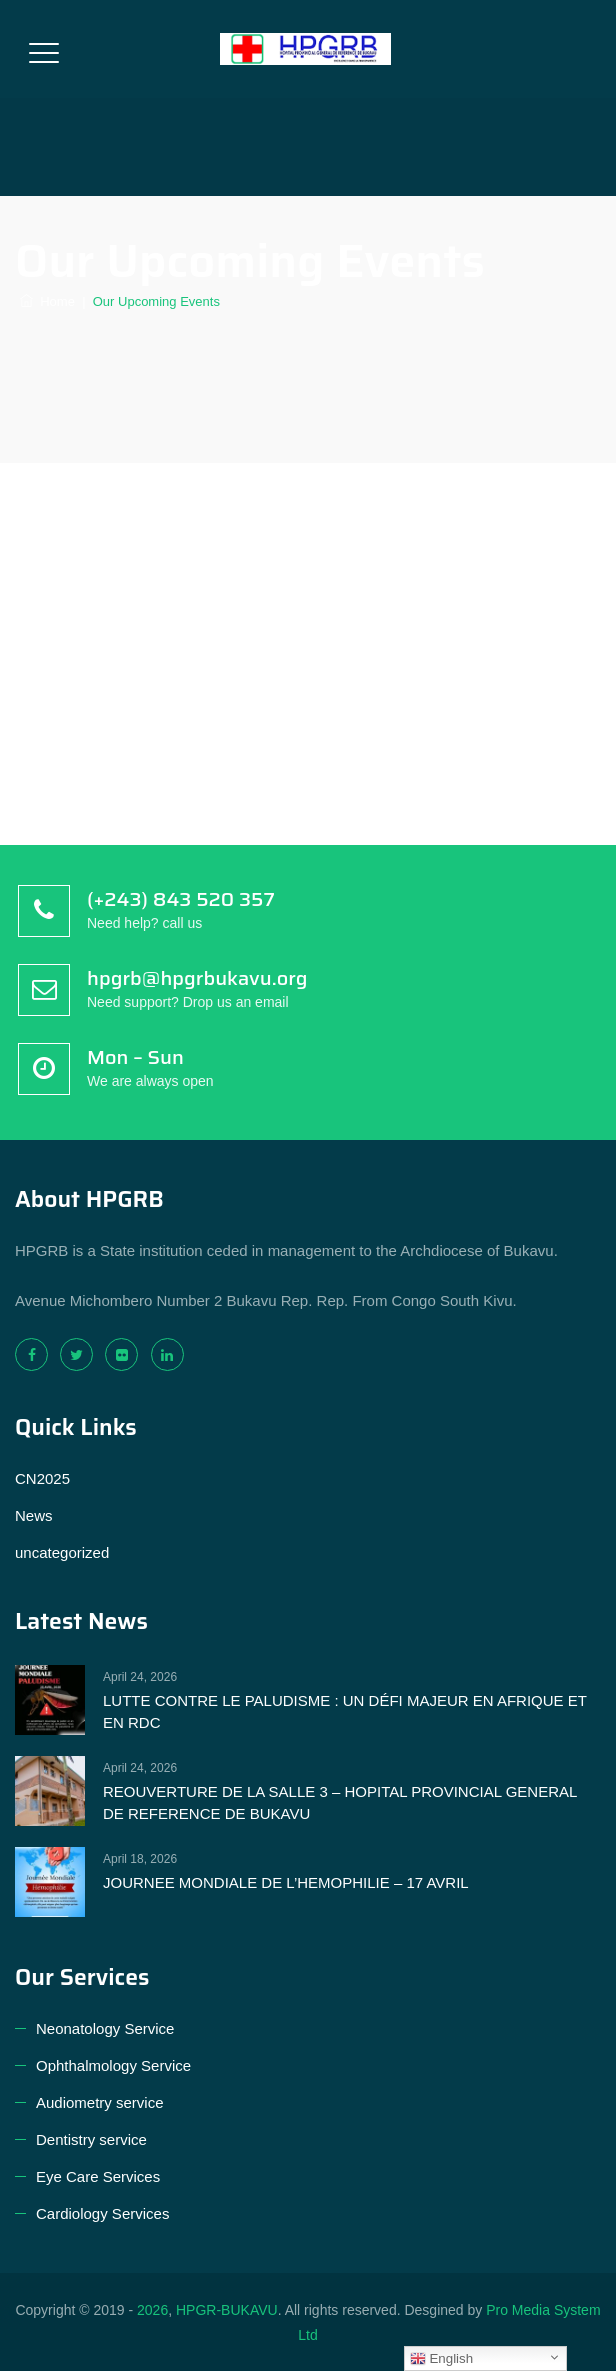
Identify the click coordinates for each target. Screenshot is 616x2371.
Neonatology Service (105, 2028)
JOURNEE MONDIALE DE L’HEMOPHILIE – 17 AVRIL (286, 1882)
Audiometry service (100, 2102)
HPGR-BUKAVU (227, 2310)
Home (47, 301)
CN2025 (42, 1478)
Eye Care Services (98, 2176)
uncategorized (62, 1552)
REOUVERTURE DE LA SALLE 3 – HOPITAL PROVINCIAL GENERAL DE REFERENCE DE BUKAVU (340, 1802)
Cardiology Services (102, 2213)
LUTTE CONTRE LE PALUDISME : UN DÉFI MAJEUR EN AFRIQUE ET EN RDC (345, 1711)
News (34, 1515)
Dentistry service (91, 2139)
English (441, 2359)
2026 (152, 2310)
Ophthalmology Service (113, 2065)
